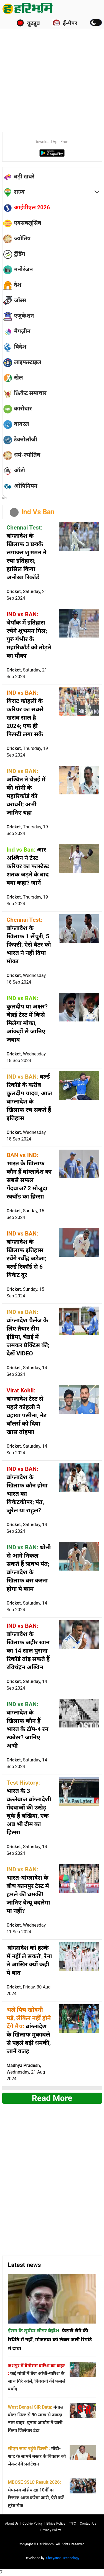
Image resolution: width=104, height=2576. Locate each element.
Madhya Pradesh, (26, 2072)
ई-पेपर (64, 23)
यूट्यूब (28, 23)
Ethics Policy (55, 2523)
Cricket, (27, 595)
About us (12, 2523)
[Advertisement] (52, 72)
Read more (52, 2098)
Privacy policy (50, 2530)
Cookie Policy (32, 2523)
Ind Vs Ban (38, 512)
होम (4, 498)
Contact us (88, 2523)
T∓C (72, 2523)
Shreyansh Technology (62, 2558)
